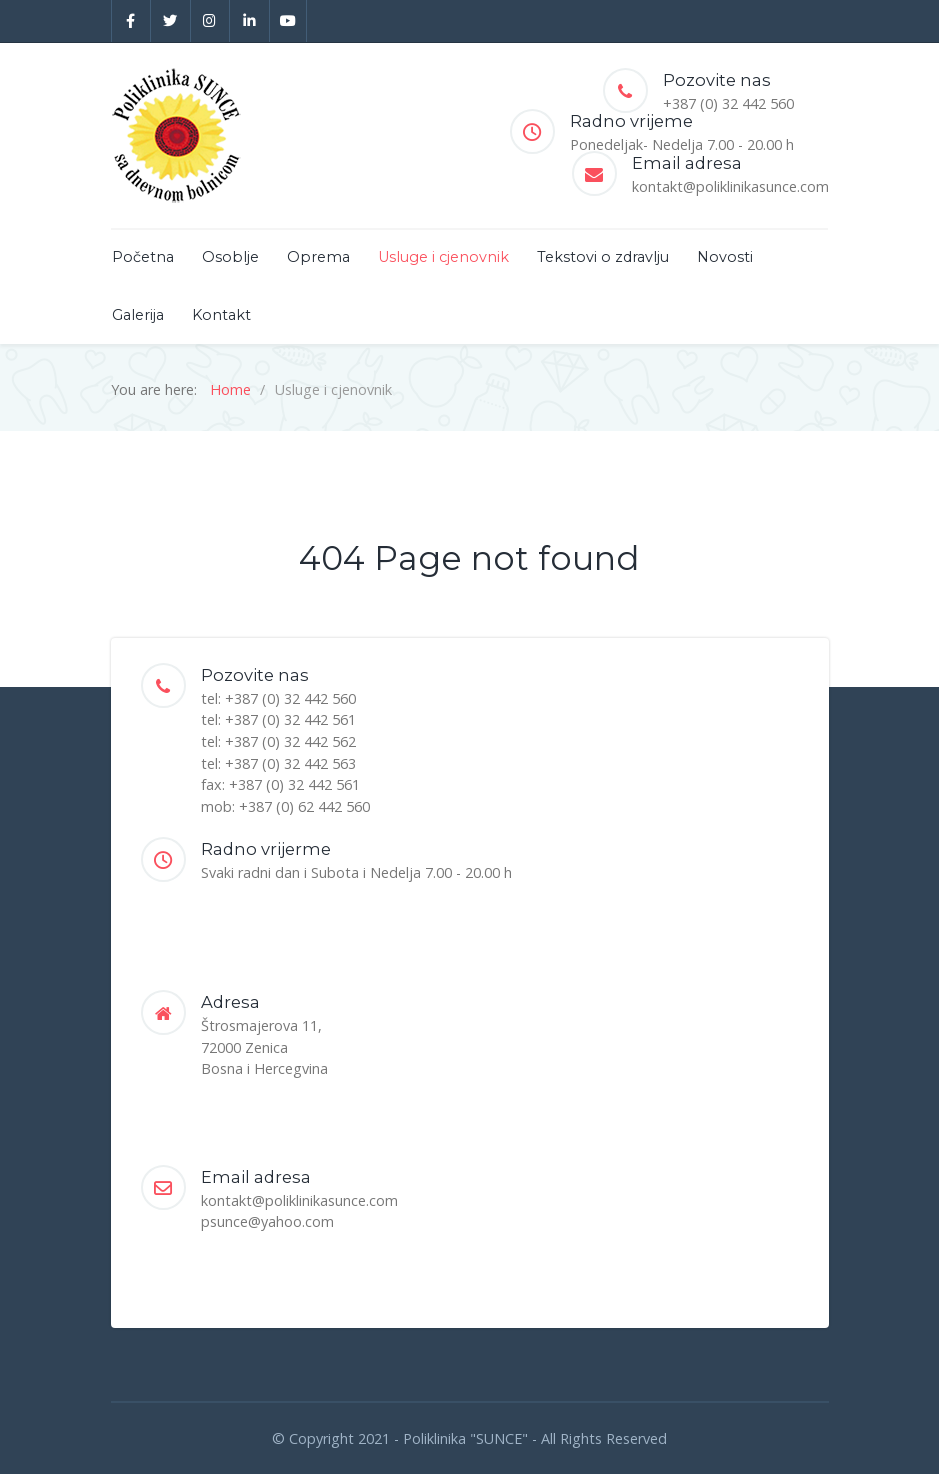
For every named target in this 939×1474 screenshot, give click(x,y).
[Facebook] (131, 21)
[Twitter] (171, 21)
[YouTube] (288, 21)
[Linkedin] (250, 21)
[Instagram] (211, 21)
